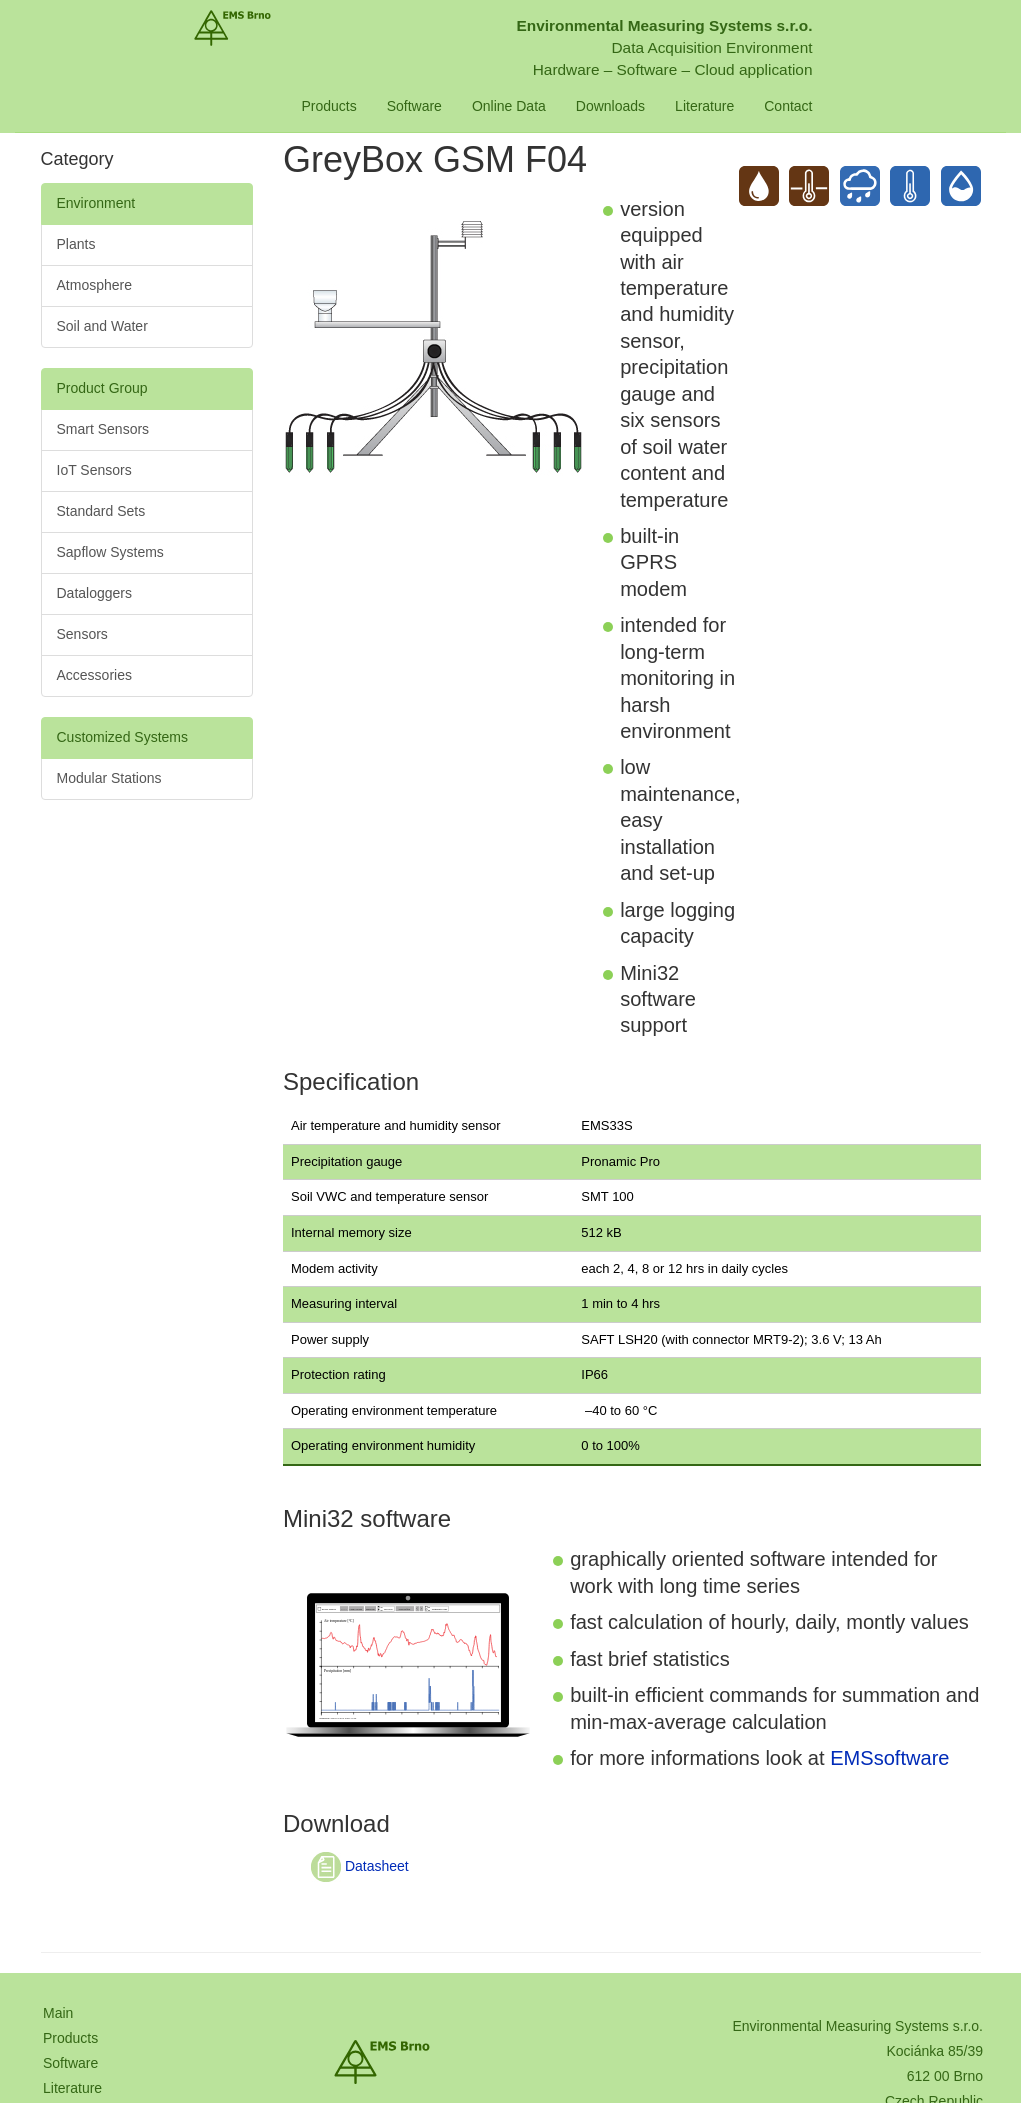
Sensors (82, 634)
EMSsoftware (889, 1758)
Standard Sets (101, 511)
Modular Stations (109, 778)
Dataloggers (95, 593)
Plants (76, 244)
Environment (96, 203)
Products (397, 106)
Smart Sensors (103, 429)
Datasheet (360, 1866)
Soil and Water (102, 326)
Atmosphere (94, 285)
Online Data (577, 106)
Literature (773, 106)
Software (482, 106)
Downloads (678, 106)
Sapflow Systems (110, 552)
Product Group (102, 388)
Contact (857, 106)
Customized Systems (122, 737)
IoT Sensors (94, 470)
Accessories (94, 675)
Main (58, 2013)
